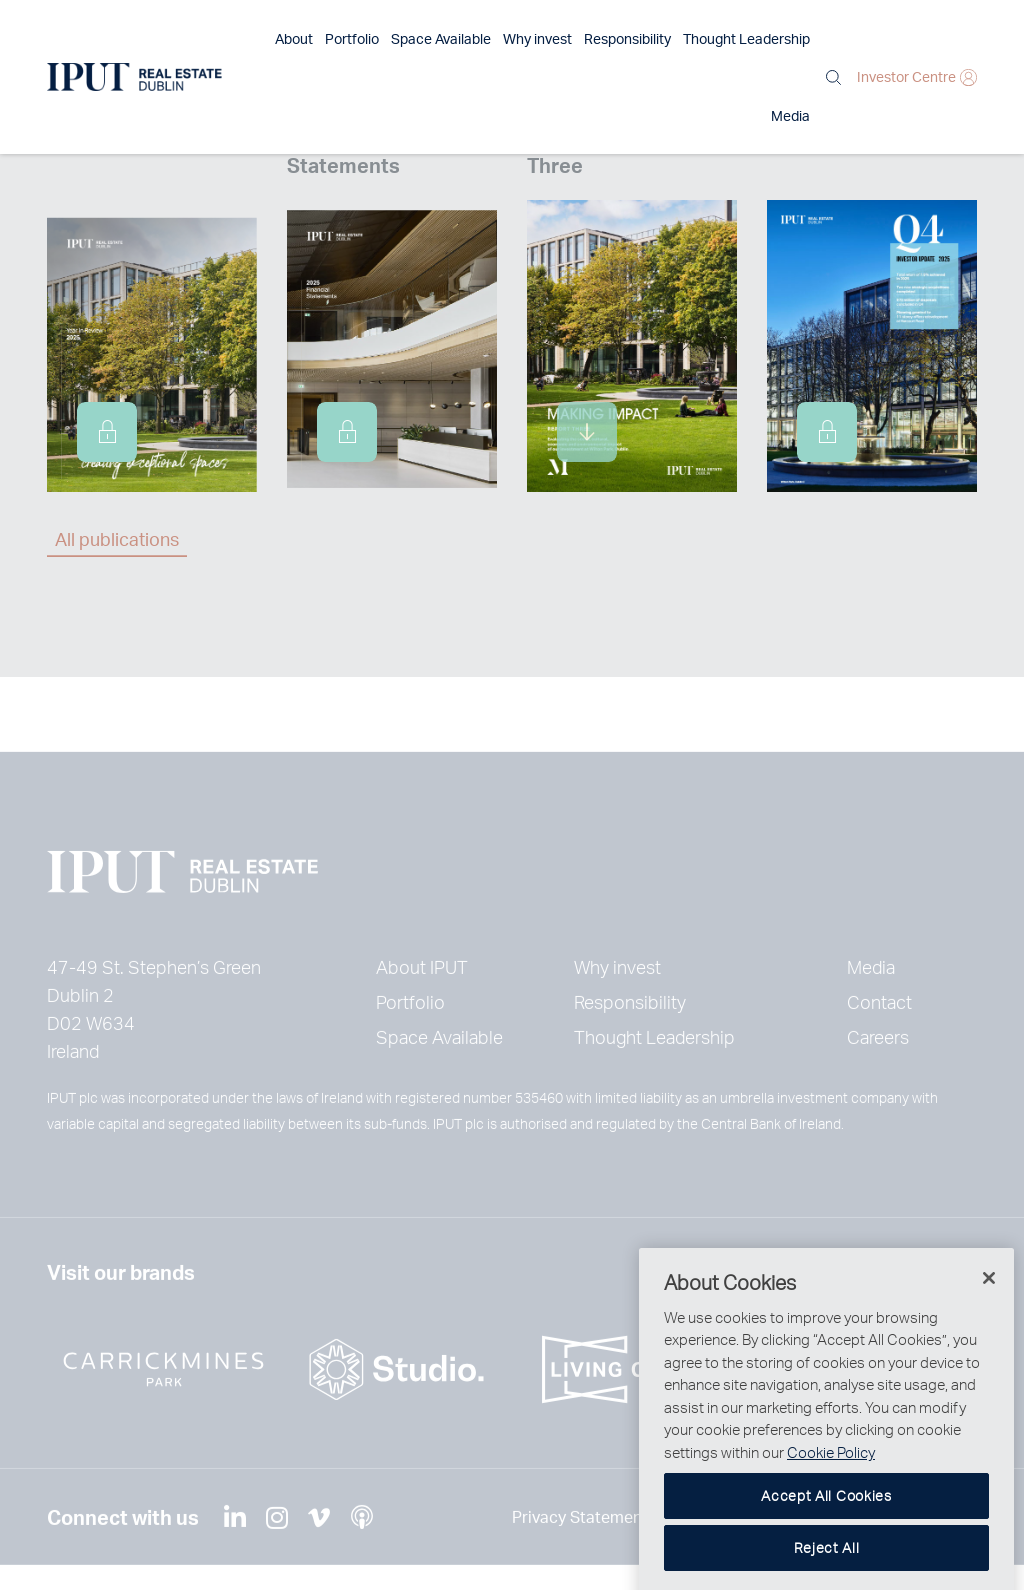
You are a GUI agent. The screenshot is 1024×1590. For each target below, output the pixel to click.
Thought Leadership (695, 38)
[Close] (989, 1314)
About (243, 38)
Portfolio (301, 38)
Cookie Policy (831, 1488)
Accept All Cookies (826, 1531)
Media (790, 38)
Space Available (390, 38)
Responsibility (576, 38)
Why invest (486, 38)
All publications (117, 538)
